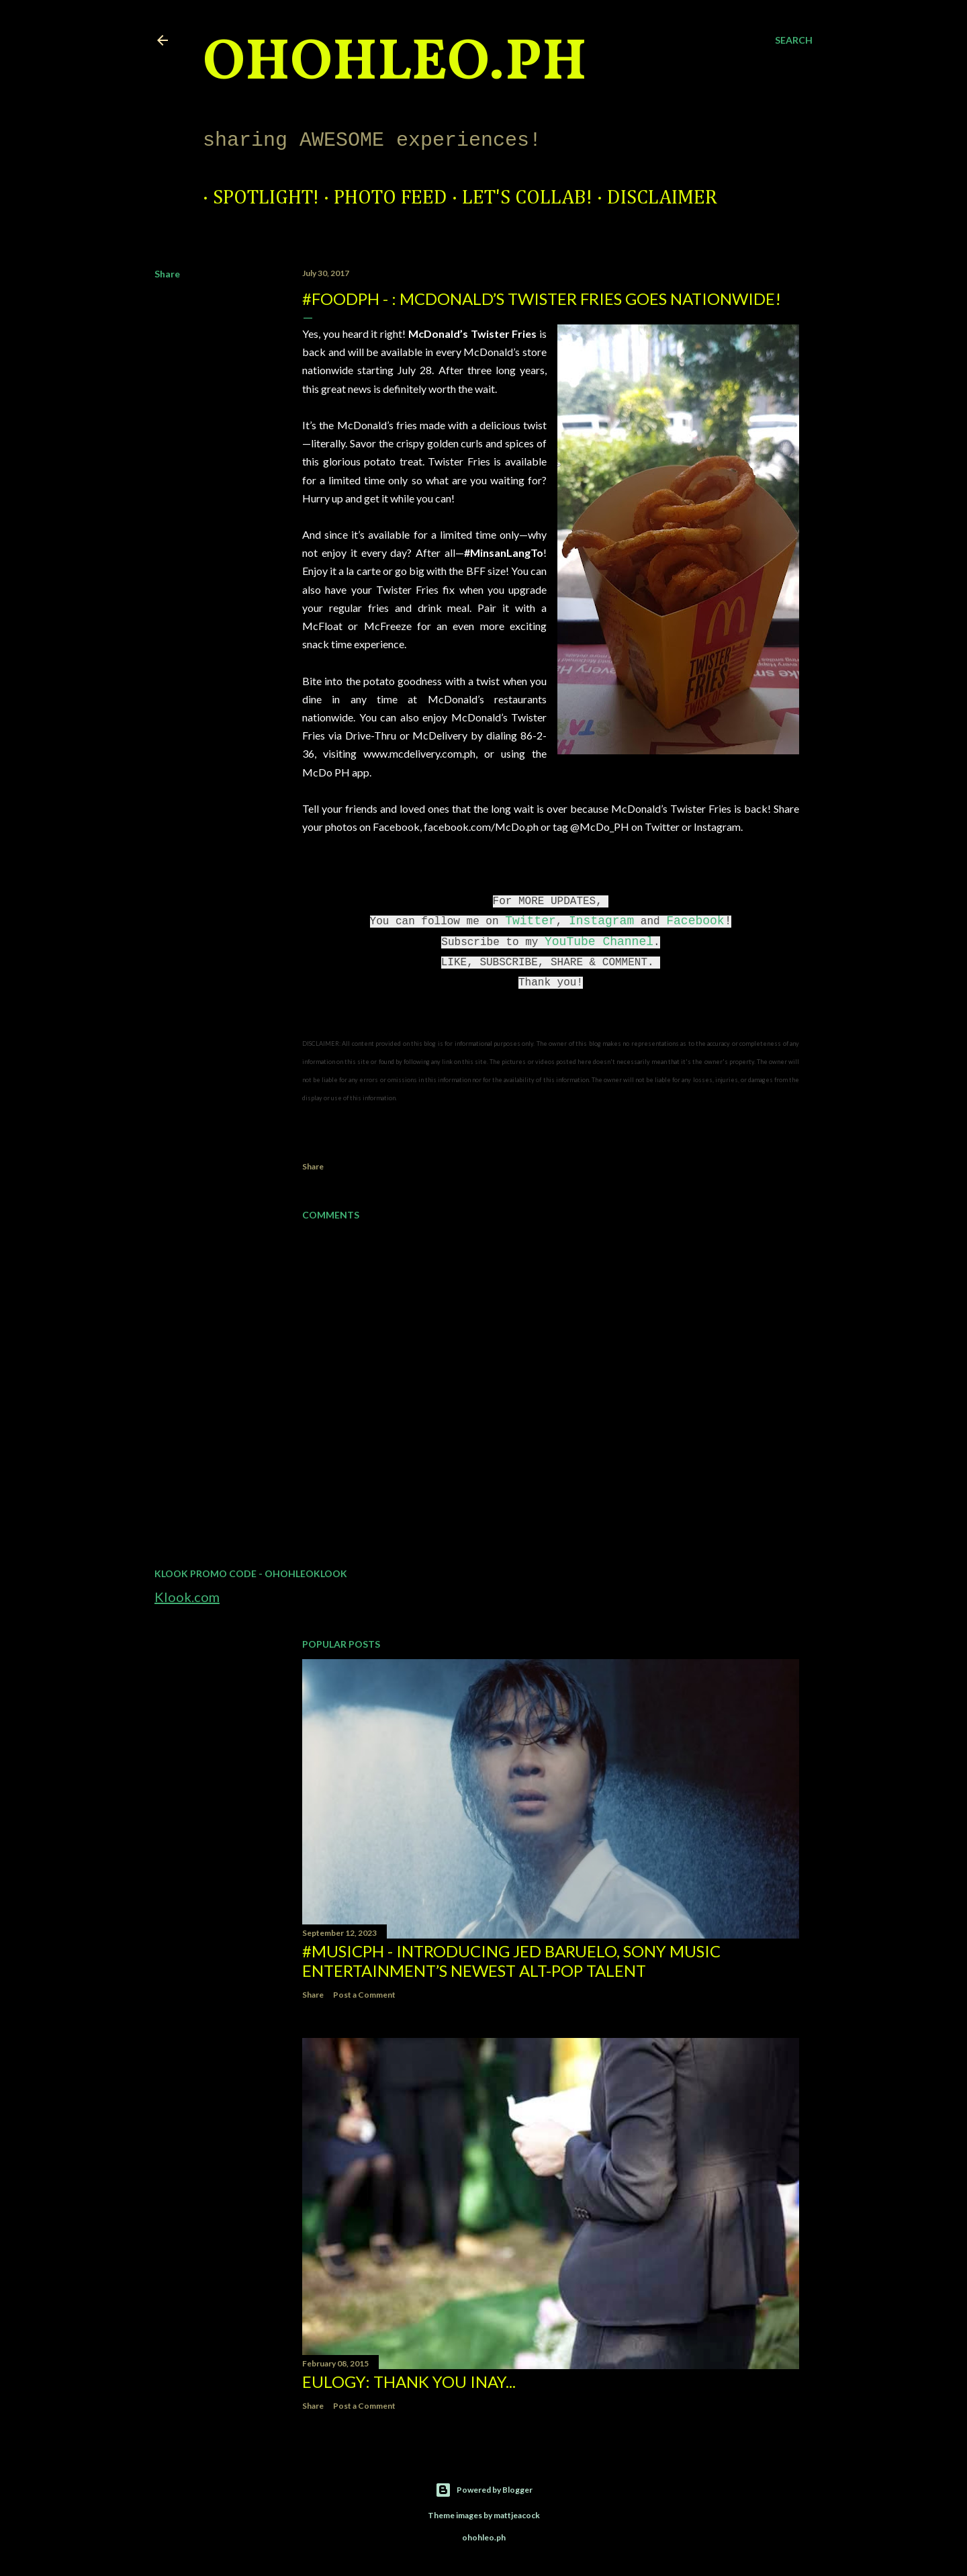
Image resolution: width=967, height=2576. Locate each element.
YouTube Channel (599, 941)
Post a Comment (364, 1995)
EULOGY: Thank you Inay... (409, 2381)
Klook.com (187, 1597)
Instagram (601, 921)
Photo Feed (380, 198)
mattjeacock (517, 2515)
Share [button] (167, 273)
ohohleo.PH (395, 63)
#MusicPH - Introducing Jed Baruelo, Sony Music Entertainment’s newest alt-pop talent (511, 1960)
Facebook (695, 921)
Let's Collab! (517, 198)
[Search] (794, 40)
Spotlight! (256, 198)
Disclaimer (652, 198)
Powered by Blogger (484, 2490)
